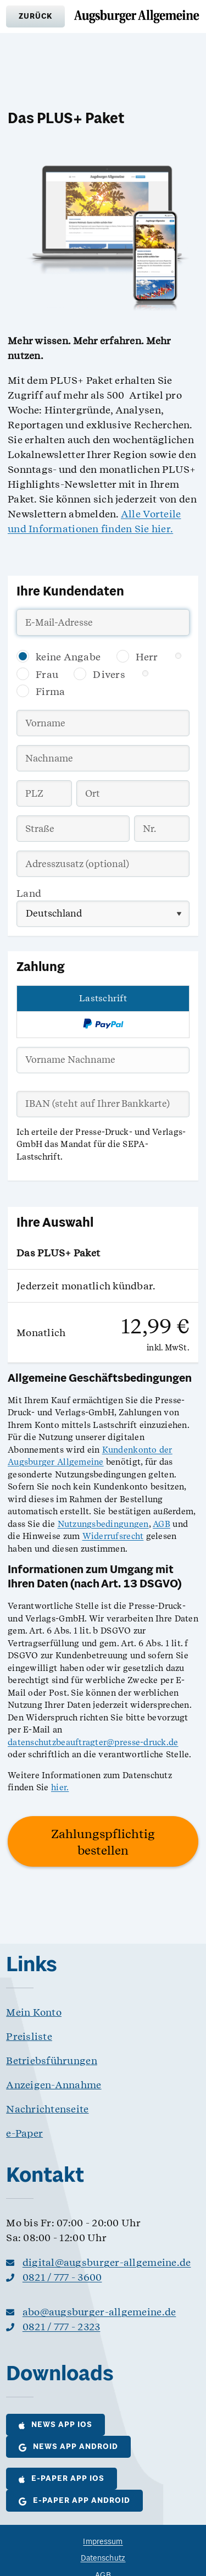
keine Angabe (68, 657)
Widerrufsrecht (113, 1536)
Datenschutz (103, 2559)
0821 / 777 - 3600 (62, 2277)
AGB (161, 1524)
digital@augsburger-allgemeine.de (107, 2262)
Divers (109, 674)
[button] (35, 16)
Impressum (103, 2542)
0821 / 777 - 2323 (62, 2326)
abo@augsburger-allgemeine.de (99, 2312)
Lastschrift (103, 998)
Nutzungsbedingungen (103, 1524)
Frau (47, 674)
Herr (147, 657)
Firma (50, 691)
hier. (60, 1787)
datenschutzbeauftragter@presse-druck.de (93, 1742)
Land (28, 893)
